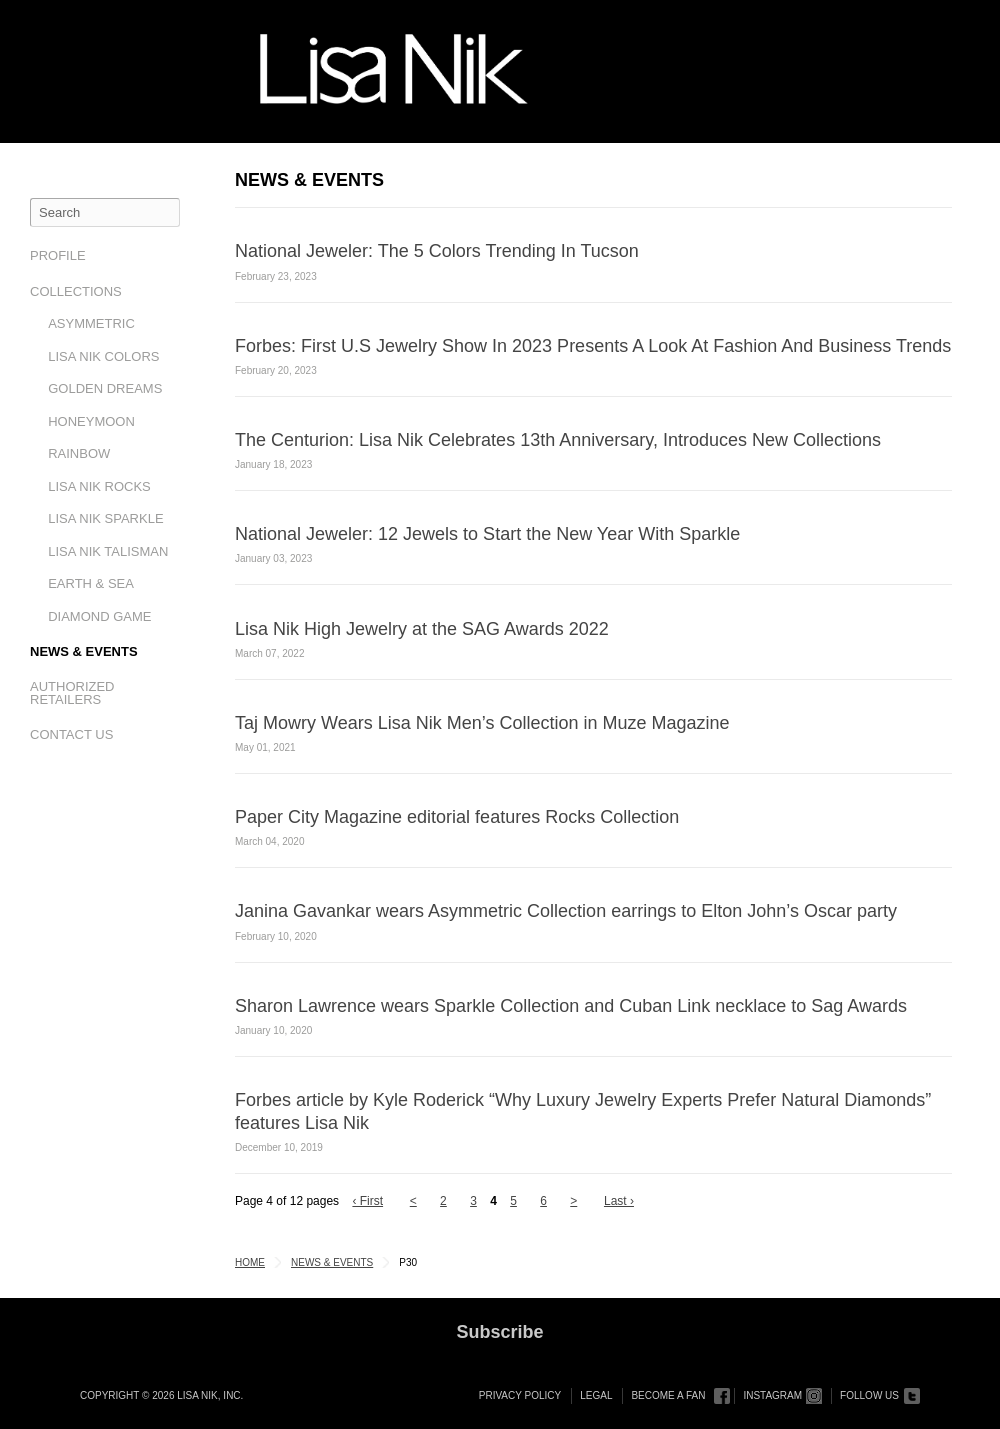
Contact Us (71, 734)
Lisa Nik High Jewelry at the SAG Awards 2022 (422, 629)
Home (250, 1262)
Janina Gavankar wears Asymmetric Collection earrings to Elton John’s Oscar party (566, 911)
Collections (76, 291)
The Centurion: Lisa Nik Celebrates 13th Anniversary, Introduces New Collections (558, 440)
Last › (619, 1201)
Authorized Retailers (72, 693)
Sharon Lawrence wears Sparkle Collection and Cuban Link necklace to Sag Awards (571, 1006)
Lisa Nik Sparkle (105, 518)
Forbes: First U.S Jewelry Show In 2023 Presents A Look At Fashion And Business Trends (593, 346)
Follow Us (869, 1395)
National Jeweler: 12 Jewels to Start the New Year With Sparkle (487, 534)
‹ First (367, 1201)
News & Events (84, 651)
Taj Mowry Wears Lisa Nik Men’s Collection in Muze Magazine (482, 723)
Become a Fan (668, 1395)
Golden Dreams (105, 388)
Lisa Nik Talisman (108, 551)
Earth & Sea (91, 583)
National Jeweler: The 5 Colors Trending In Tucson (437, 251)
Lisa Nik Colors (103, 356)
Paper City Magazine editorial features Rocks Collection (457, 817)
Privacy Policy (520, 1395)
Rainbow (79, 453)
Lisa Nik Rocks (99, 486)
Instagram (772, 1395)
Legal (596, 1395)
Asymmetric (91, 323)
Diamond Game (99, 616)
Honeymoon (91, 421)
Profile (58, 255)
